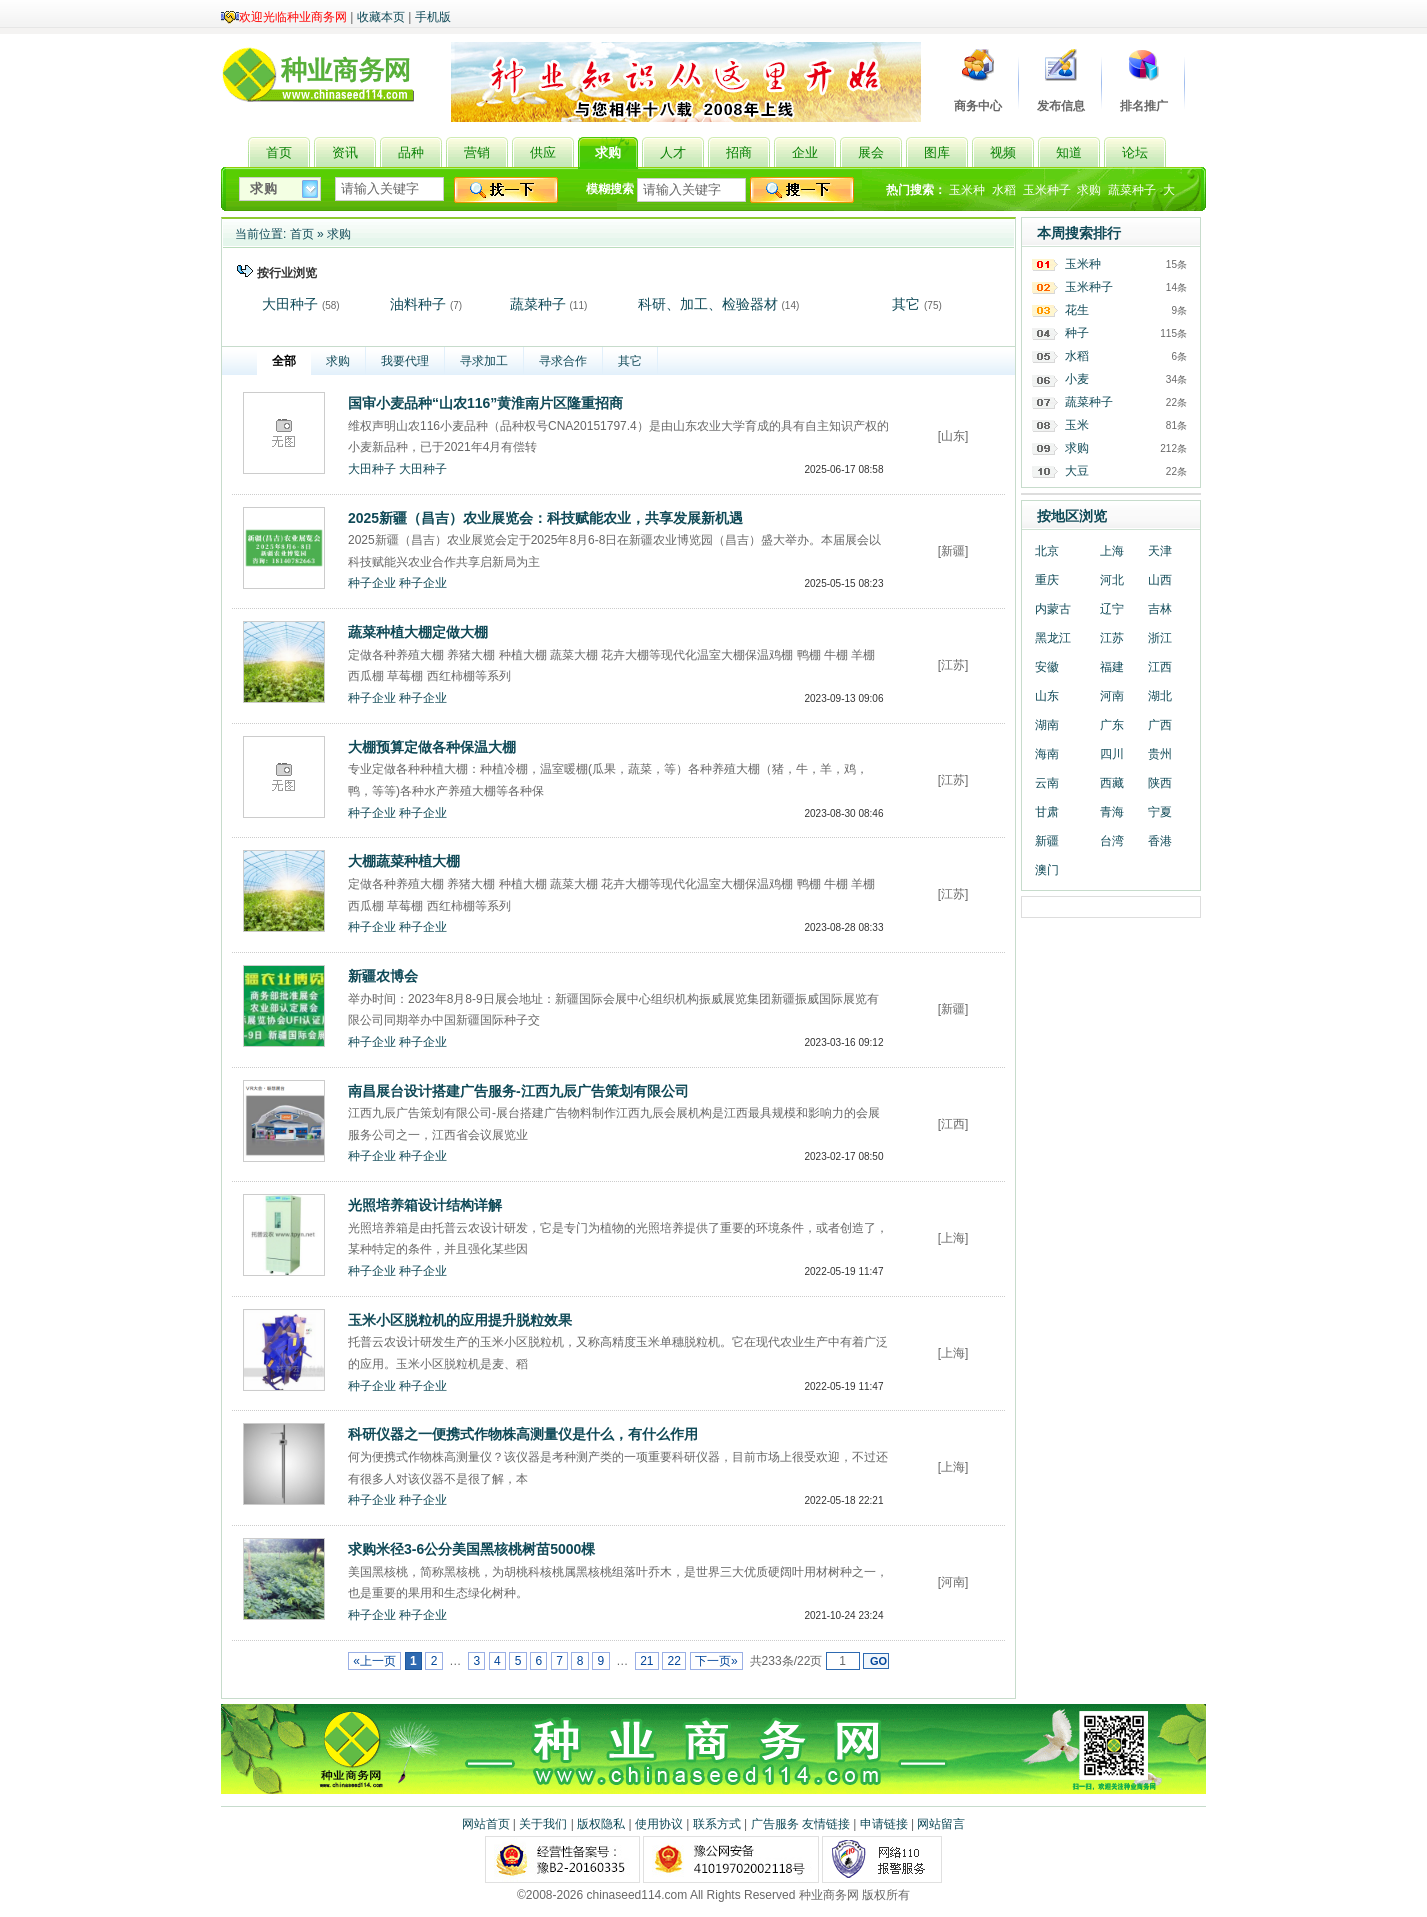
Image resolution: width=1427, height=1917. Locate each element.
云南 (1047, 783)
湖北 (1160, 696)
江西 (1160, 667)
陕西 (1160, 783)
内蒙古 (1053, 609)
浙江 (1160, 638)
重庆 (1047, 580)
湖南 (1047, 725)
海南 (1047, 754)
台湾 (1112, 841)
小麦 (1077, 379)
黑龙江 (1053, 638)
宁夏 (1160, 812)
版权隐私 (601, 1824)
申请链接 (884, 1824)
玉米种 (967, 190)
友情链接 (826, 1824)
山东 (1047, 696)
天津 (1160, 551)
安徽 (1047, 667)
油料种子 (418, 304)
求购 (1089, 190)
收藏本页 (381, 17)
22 (674, 1661)
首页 (302, 234)
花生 (1077, 310)
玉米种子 (1047, 190)
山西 (1160, 580)
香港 (1160, 841)
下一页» (716, 1661)
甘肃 (1047, 812)
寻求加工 (484, 361)
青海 (1112, 812)
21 (647, 1661)
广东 (1112, 725)
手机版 (433, 17)
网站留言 (941, 1824)
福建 (1112, 667)
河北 (1112, 580)
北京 (1047, 551)
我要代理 (405, 361)
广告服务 (775, 1824)
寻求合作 (563, 361)
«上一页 (374, 1661)
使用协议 (659, 1824)
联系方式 (717, 1824)
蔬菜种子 (1132, 190)
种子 (1077, 333)
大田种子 (290, 304)
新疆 (1047, 841)
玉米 (1077, 425)
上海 (1112, 551)
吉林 (1160, 609)
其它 (906, 304)
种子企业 (372, 583)
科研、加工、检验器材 (708, 304)
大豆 (1077, 471)
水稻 (1004, 190)
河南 (1112, 696)
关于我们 (543, 1824)
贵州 (1160, 754)
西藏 (1112, 783)
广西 (1160, 725)
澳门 (1047, 870)
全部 (284, 361)
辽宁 (1112, 609)
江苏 (1112, 638)
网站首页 (486, 1824)
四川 (1112, 754)
